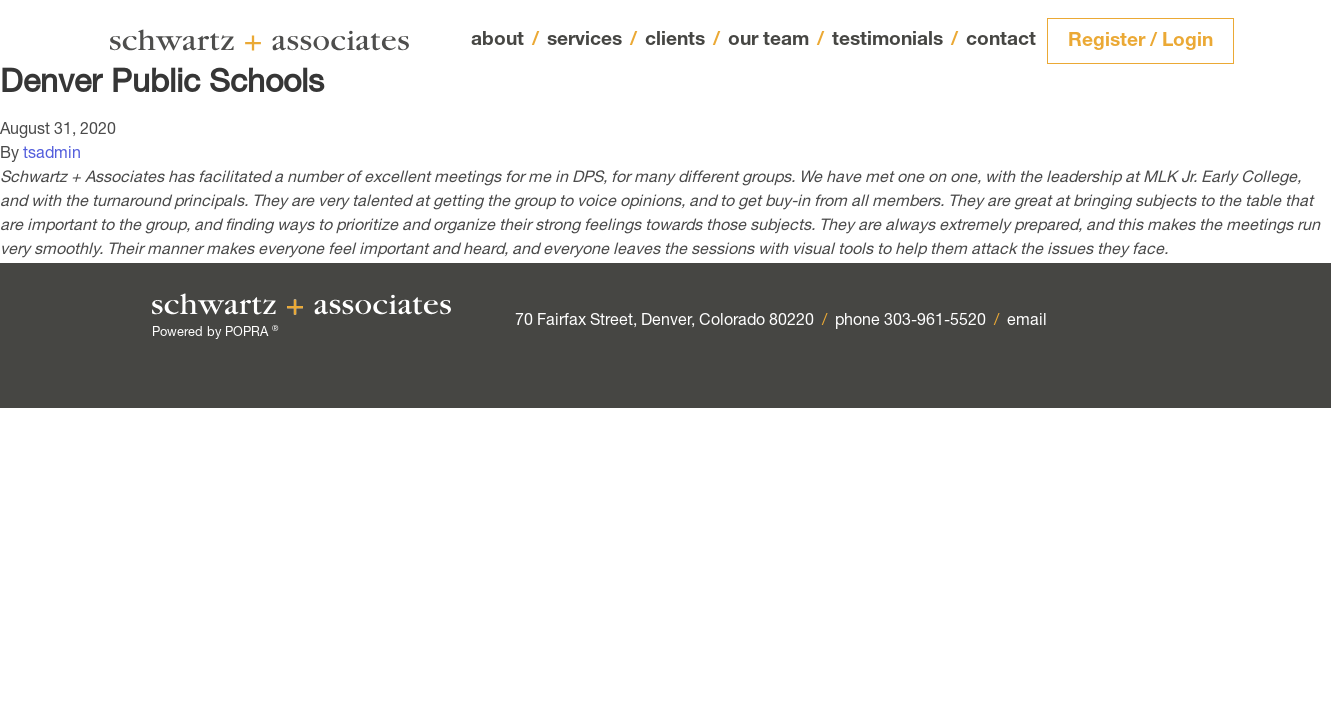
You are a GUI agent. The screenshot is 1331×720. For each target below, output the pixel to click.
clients (682, 40)
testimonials (895, 40)
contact (1001, 40)
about (505, 40)
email (1027, 322)
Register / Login (1140, 41)
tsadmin (52, 155)
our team (776, 41)
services (592, 41)
